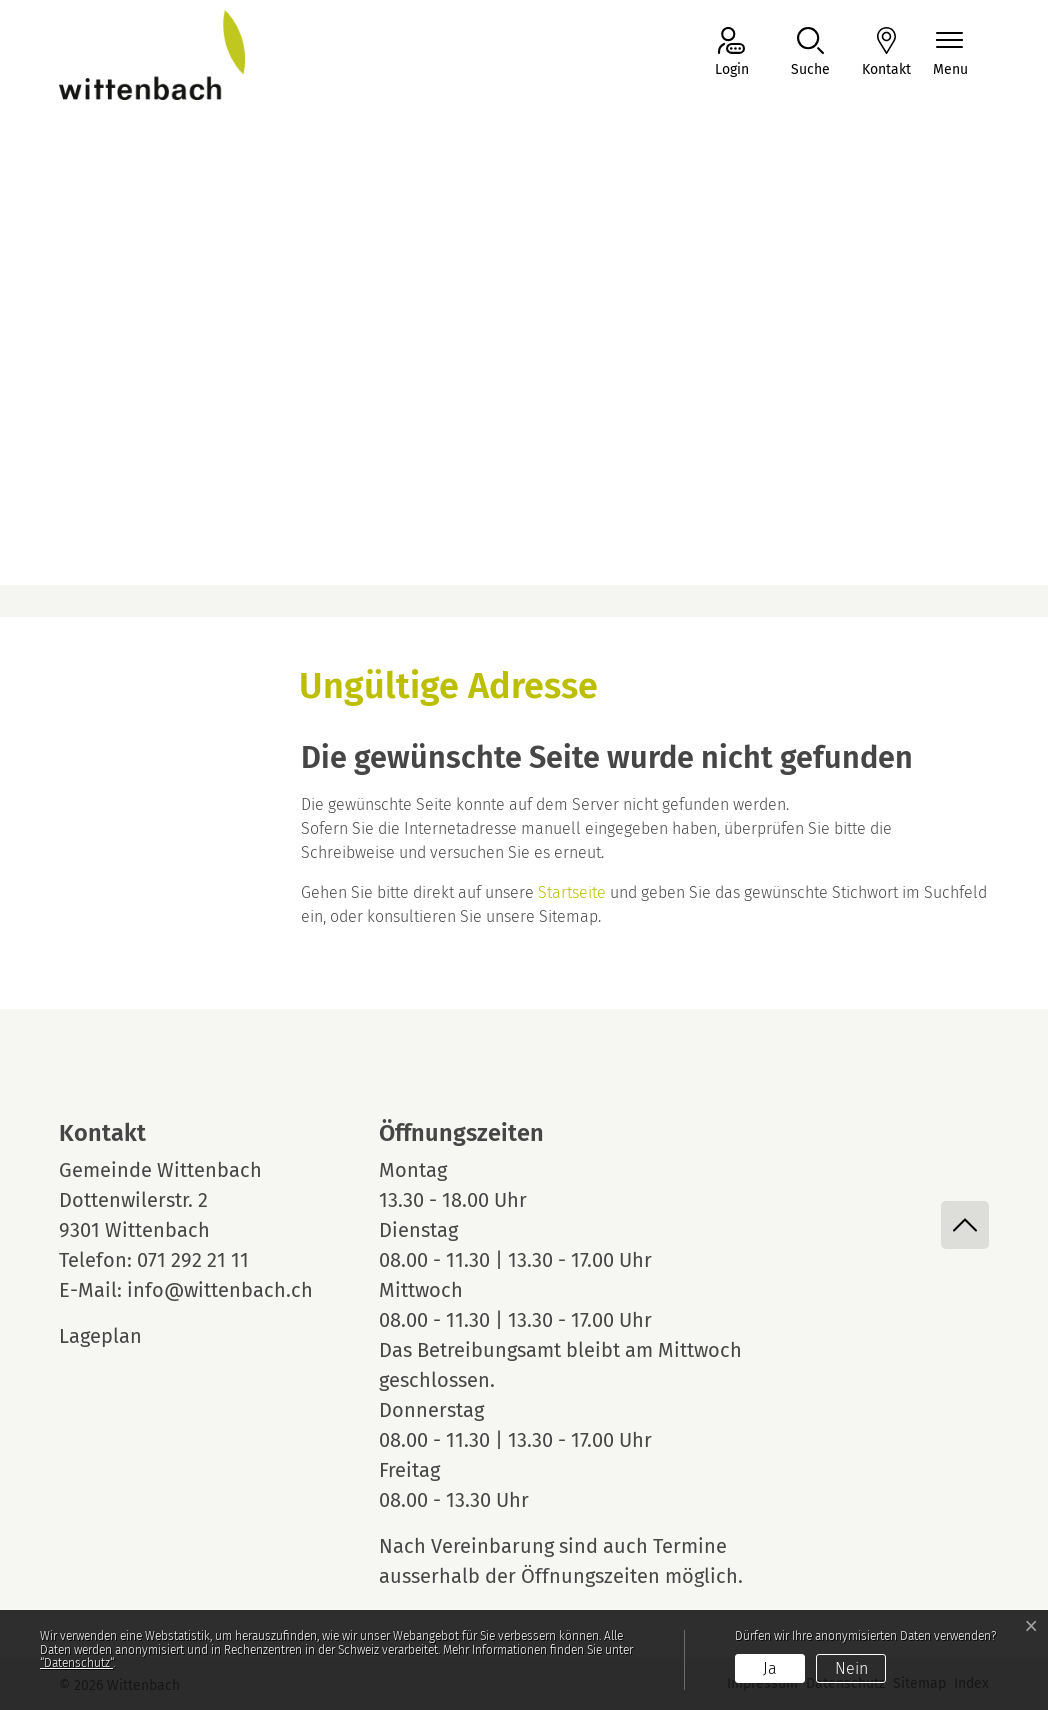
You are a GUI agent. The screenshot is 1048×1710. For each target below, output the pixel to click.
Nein (851, 1668)
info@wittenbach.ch (220, 1290)
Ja (770, 1668)
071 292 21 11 (193, 1260)
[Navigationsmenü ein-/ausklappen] (950, 53)
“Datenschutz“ (76, 1663)
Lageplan (119, 1336)
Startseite (572, 892)
